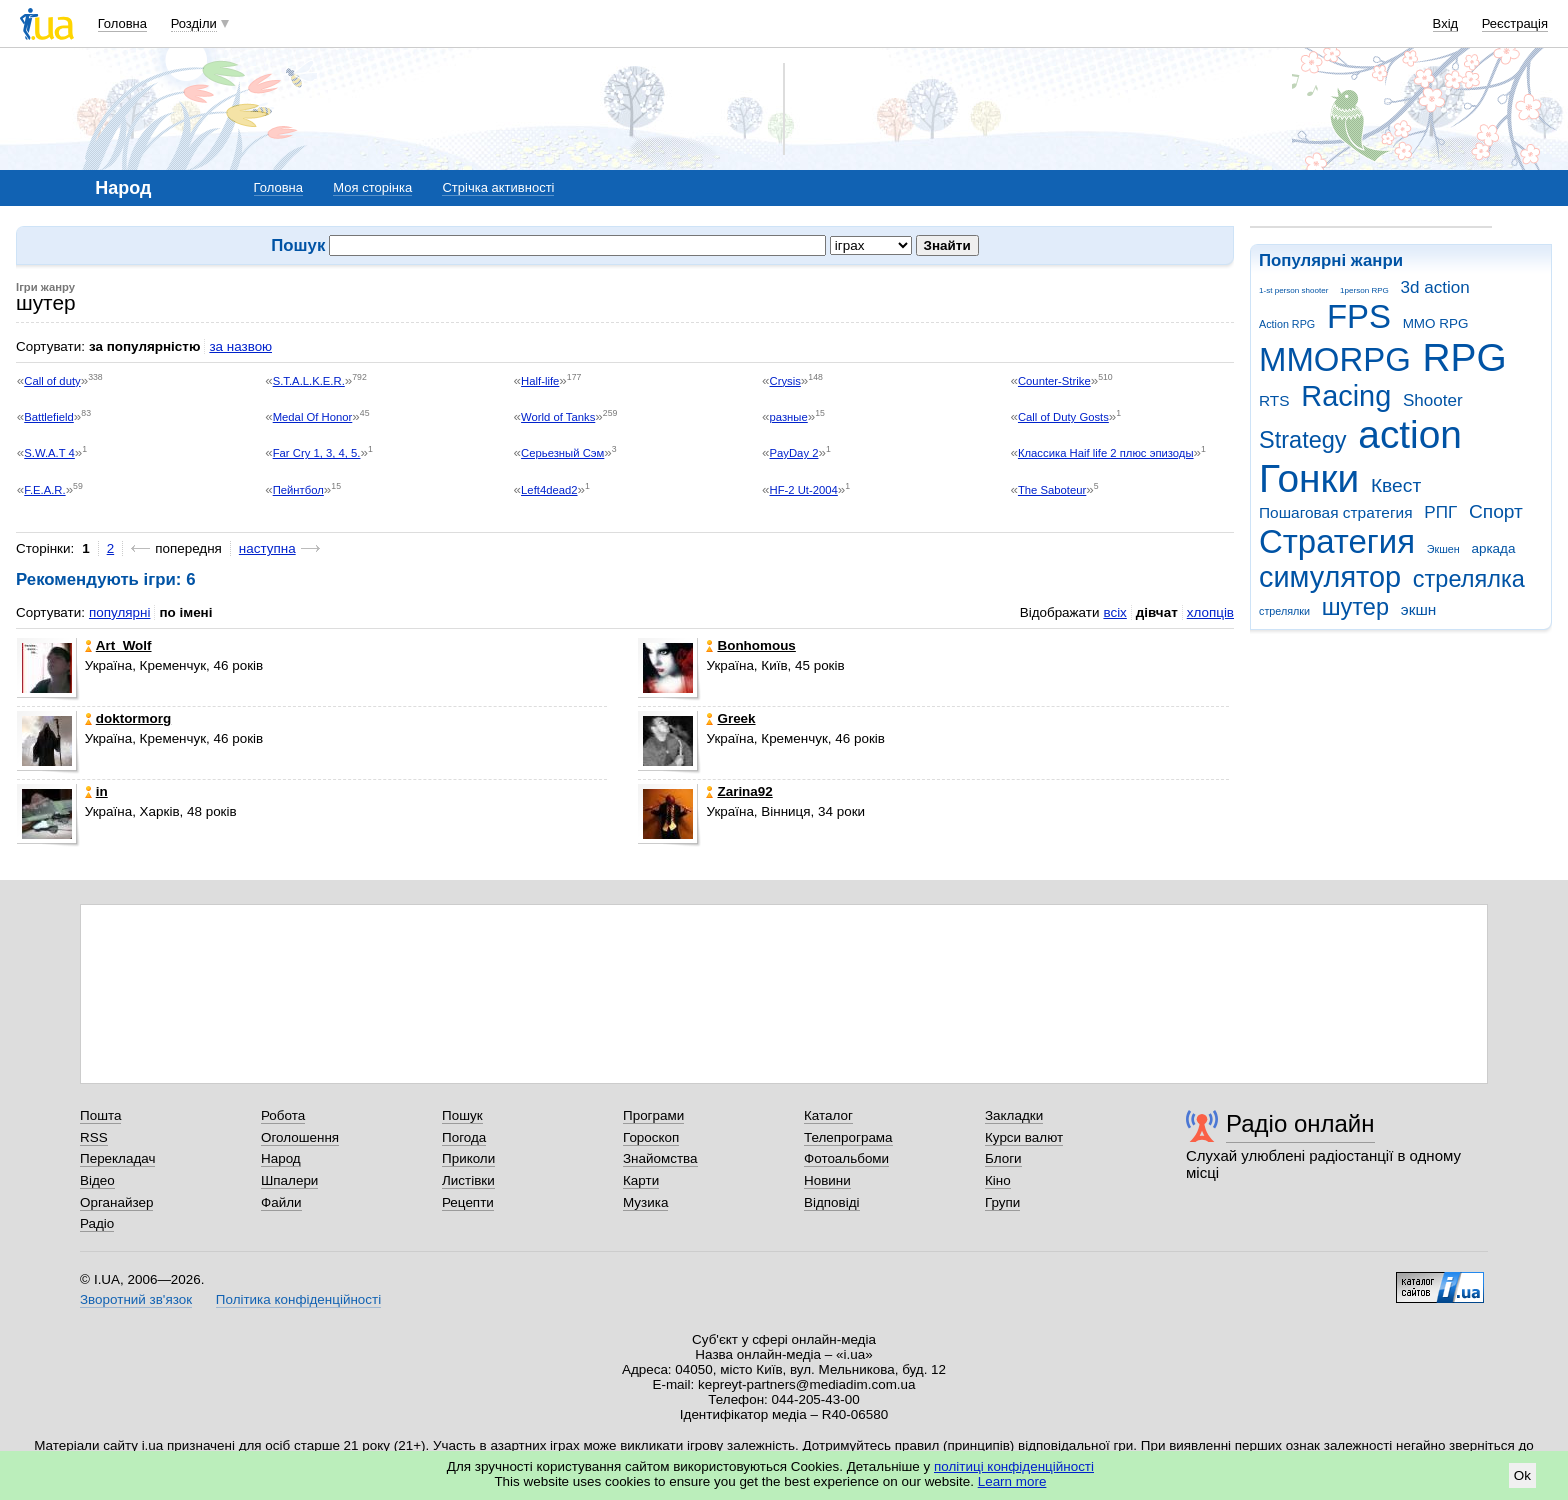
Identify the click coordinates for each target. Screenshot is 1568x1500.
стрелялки (1284, 611)
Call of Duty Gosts (1063, 417)
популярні (119, 612)
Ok (1522, 1475)
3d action (1435, 287)
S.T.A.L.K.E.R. (309, 381)
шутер (1355, 607)
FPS (1359, 316)
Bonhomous (750, 645)
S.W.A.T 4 (49, 453)
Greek (730, 718)
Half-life (540, 381)
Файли (281, 1202)
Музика (645, 1202)
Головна (122, 23)
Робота (283, 1115)
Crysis (785, 381)
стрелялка (1469, 579)
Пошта (100, 1115)
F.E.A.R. (44, 490)
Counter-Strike (1054, 381)
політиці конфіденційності (1014, 1466)
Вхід (1446, 23)
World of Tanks (558, 417)
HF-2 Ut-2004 (804, 490)
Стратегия (1337, 541)
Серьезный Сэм (562, 453)
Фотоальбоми (846, 1158)
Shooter (1433, 400)
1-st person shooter (1293, 290)
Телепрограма (848, 1137)
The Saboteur (1052, 490)
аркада (1493, 548)
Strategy (1303, 440)
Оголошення (300, 1137)
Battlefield (49, 417)
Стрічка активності (498, 187)
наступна (267, 548)
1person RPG (1364, 290)
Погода (464, 1137)
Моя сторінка (372, 187)
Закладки (1014, 1115)
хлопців (1210, 612)
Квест (1396, 485)
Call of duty (52, 381)
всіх (1114, 612)
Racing (1346, 396)
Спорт (1496, 511)
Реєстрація (1515, 23)
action (1410, 434)
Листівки (468, 1180)
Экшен (1443, 549)
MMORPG (1335, 359)
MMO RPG (1436, 323)
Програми (653, 1115)
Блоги (1003, 1158)
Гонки (1309, 478)
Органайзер (116, 1202)
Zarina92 (739, 791)
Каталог (828, 1115)
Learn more (1012, 1481)
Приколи (468, 1158)
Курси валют (1024, 1137)
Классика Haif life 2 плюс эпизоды (1106, 453)
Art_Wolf (118, 645)
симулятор (1330, 577)
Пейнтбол (298, 490)
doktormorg (128, 718)
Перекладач (117, 1158)
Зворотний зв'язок (136, 1299)
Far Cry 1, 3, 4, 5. (317, 453)
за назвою (240, 346)
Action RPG (1287, 324)
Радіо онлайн (1300, 1123)
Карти (641, 1180)
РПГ (1440, 512)
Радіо (97, 1223)
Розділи (194, 23)
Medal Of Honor (313, 417)
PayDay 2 (794, 453)
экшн (1419, 609)
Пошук (462, 1115)
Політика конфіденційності (298, 1299)
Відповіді (832, 1202)
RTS (1274, 400)
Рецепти (468, 1202)
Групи (1002, 1202)
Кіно (998, 1180)
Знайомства (660, 1158)
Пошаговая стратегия (1336, 512)
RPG (1465, 357)
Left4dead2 (549, 490)
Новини (827, 1180)
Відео (97, 1180)
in (96, 791)
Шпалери (289, 1180)
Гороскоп (651, 1137)
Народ (281, 1158)
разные (789, 417)
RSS (94, 1137)
